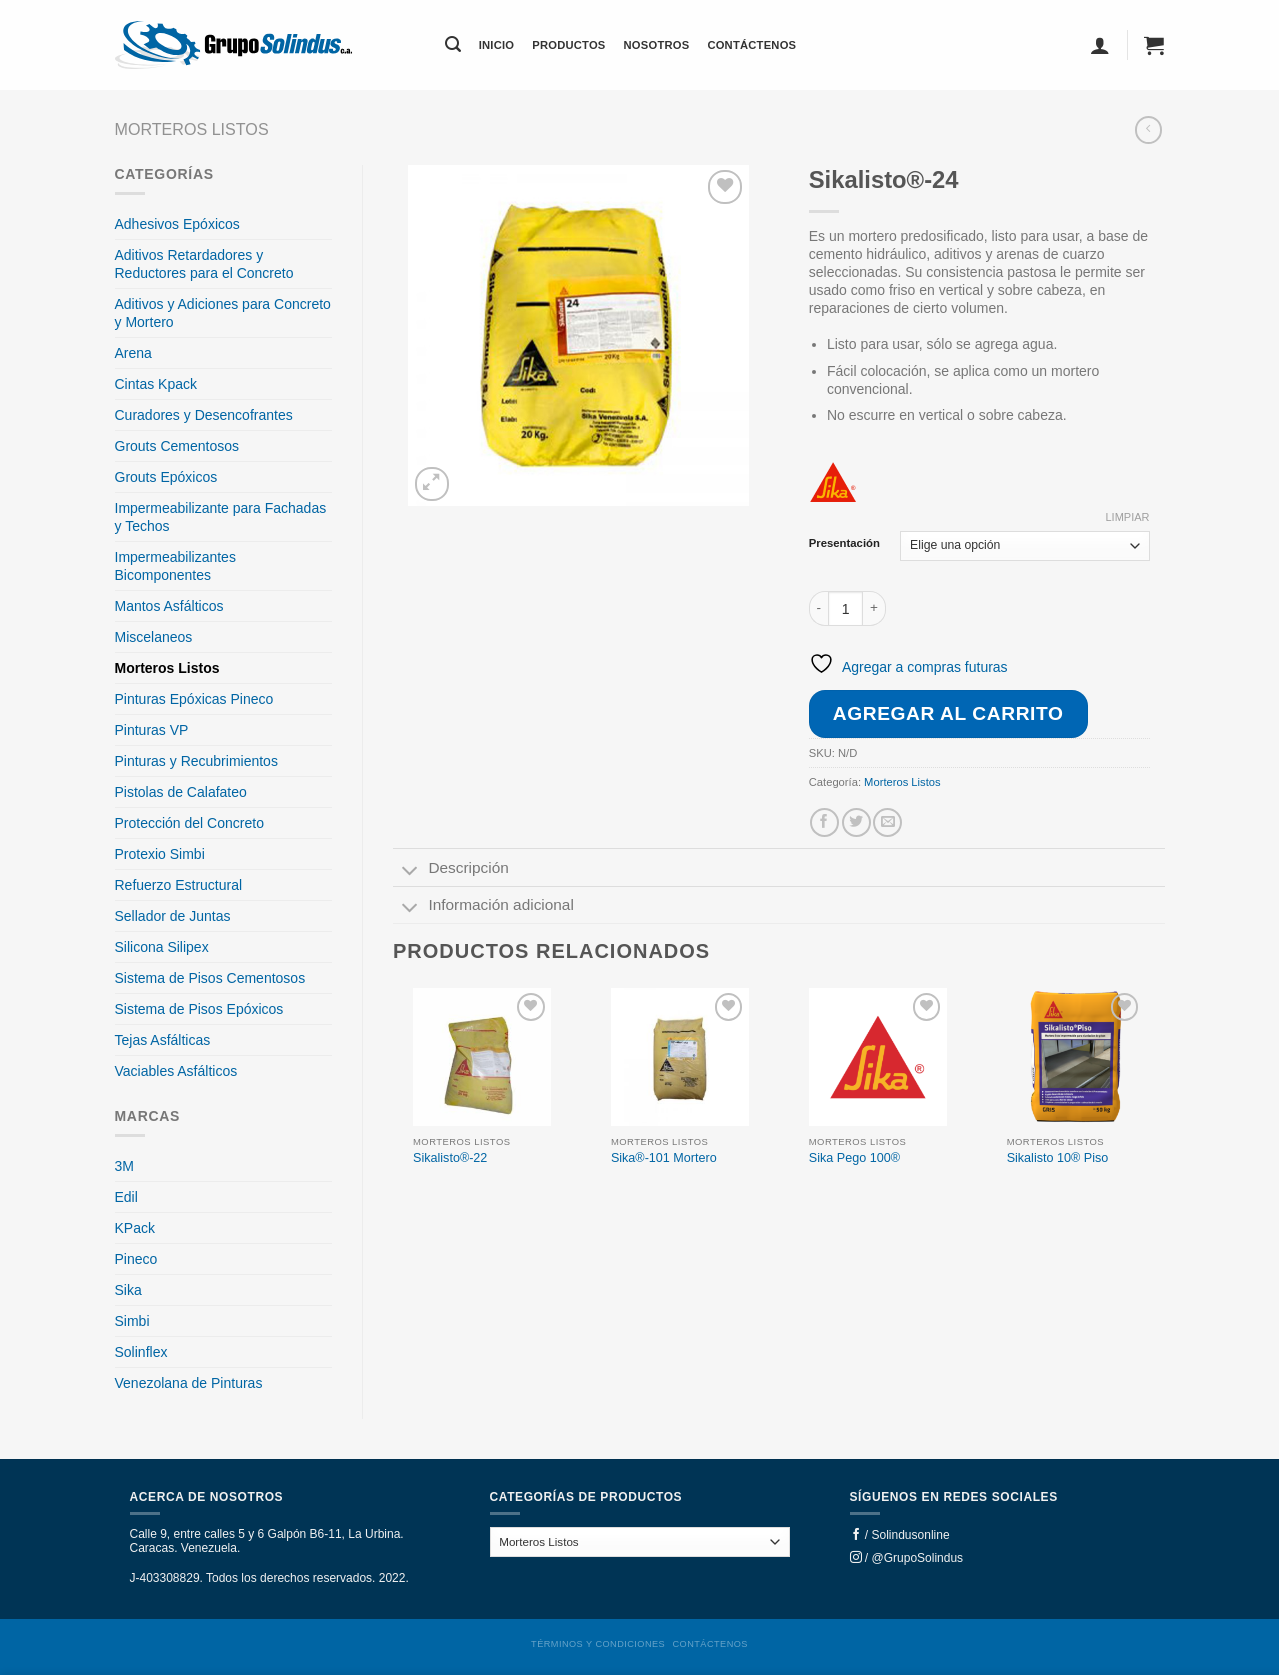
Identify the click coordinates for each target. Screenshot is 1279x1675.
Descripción (451, 870)
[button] (453, 44)
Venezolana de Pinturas (189, 1383)
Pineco (136, 1259)
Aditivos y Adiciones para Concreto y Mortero (223, 313)
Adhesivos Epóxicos (177, 224)
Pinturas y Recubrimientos (196, 761)
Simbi (132, 1321)
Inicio (497, 45)
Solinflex (141, 1352)
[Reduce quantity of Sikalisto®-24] (819, 608)
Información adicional (483, 907)
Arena (133, 353)
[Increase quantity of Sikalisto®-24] (874, 608)
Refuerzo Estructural (179, 885)
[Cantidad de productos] (845, 608)
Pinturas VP (152, 730)
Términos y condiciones (598, 1644)
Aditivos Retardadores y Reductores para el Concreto (204, 264)
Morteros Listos (192, 129)
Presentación (844, 543)
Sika (128, 1290)
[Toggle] (410, 872)
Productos (568, 45)
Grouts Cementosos (177, 446)
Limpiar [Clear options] (1127, 517)
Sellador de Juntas (173, 916)
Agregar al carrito (948, 713)
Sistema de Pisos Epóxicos (199, 1009)
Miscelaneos (154, 637)
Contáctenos (751, 45)
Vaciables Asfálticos (176, 1071)
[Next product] (1148, 130)
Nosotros (657, 45)
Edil (126, 1197)
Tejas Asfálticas (163, 1040)
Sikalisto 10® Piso (1058, 1158)
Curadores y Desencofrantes (204, 415)
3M (124, 1166)
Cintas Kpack (156, 384)
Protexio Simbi (160, 854)
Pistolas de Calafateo (181, 792)
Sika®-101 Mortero (664, 1158)
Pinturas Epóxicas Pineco (194, 699)
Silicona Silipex (162, 947)
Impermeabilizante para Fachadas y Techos (221, 517)
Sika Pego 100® (854, 1158)
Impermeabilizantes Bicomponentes (175, 566)
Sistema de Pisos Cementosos (210, 978)
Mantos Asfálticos (169, 606)
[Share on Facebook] (824, 822)
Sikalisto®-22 (450, 1158)
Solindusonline (911, 1535)
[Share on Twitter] (856, 822)
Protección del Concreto (189, 823)
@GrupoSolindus (918, 1558)
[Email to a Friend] (887, 822)
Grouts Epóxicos (166, 477)
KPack (135, 1228)
